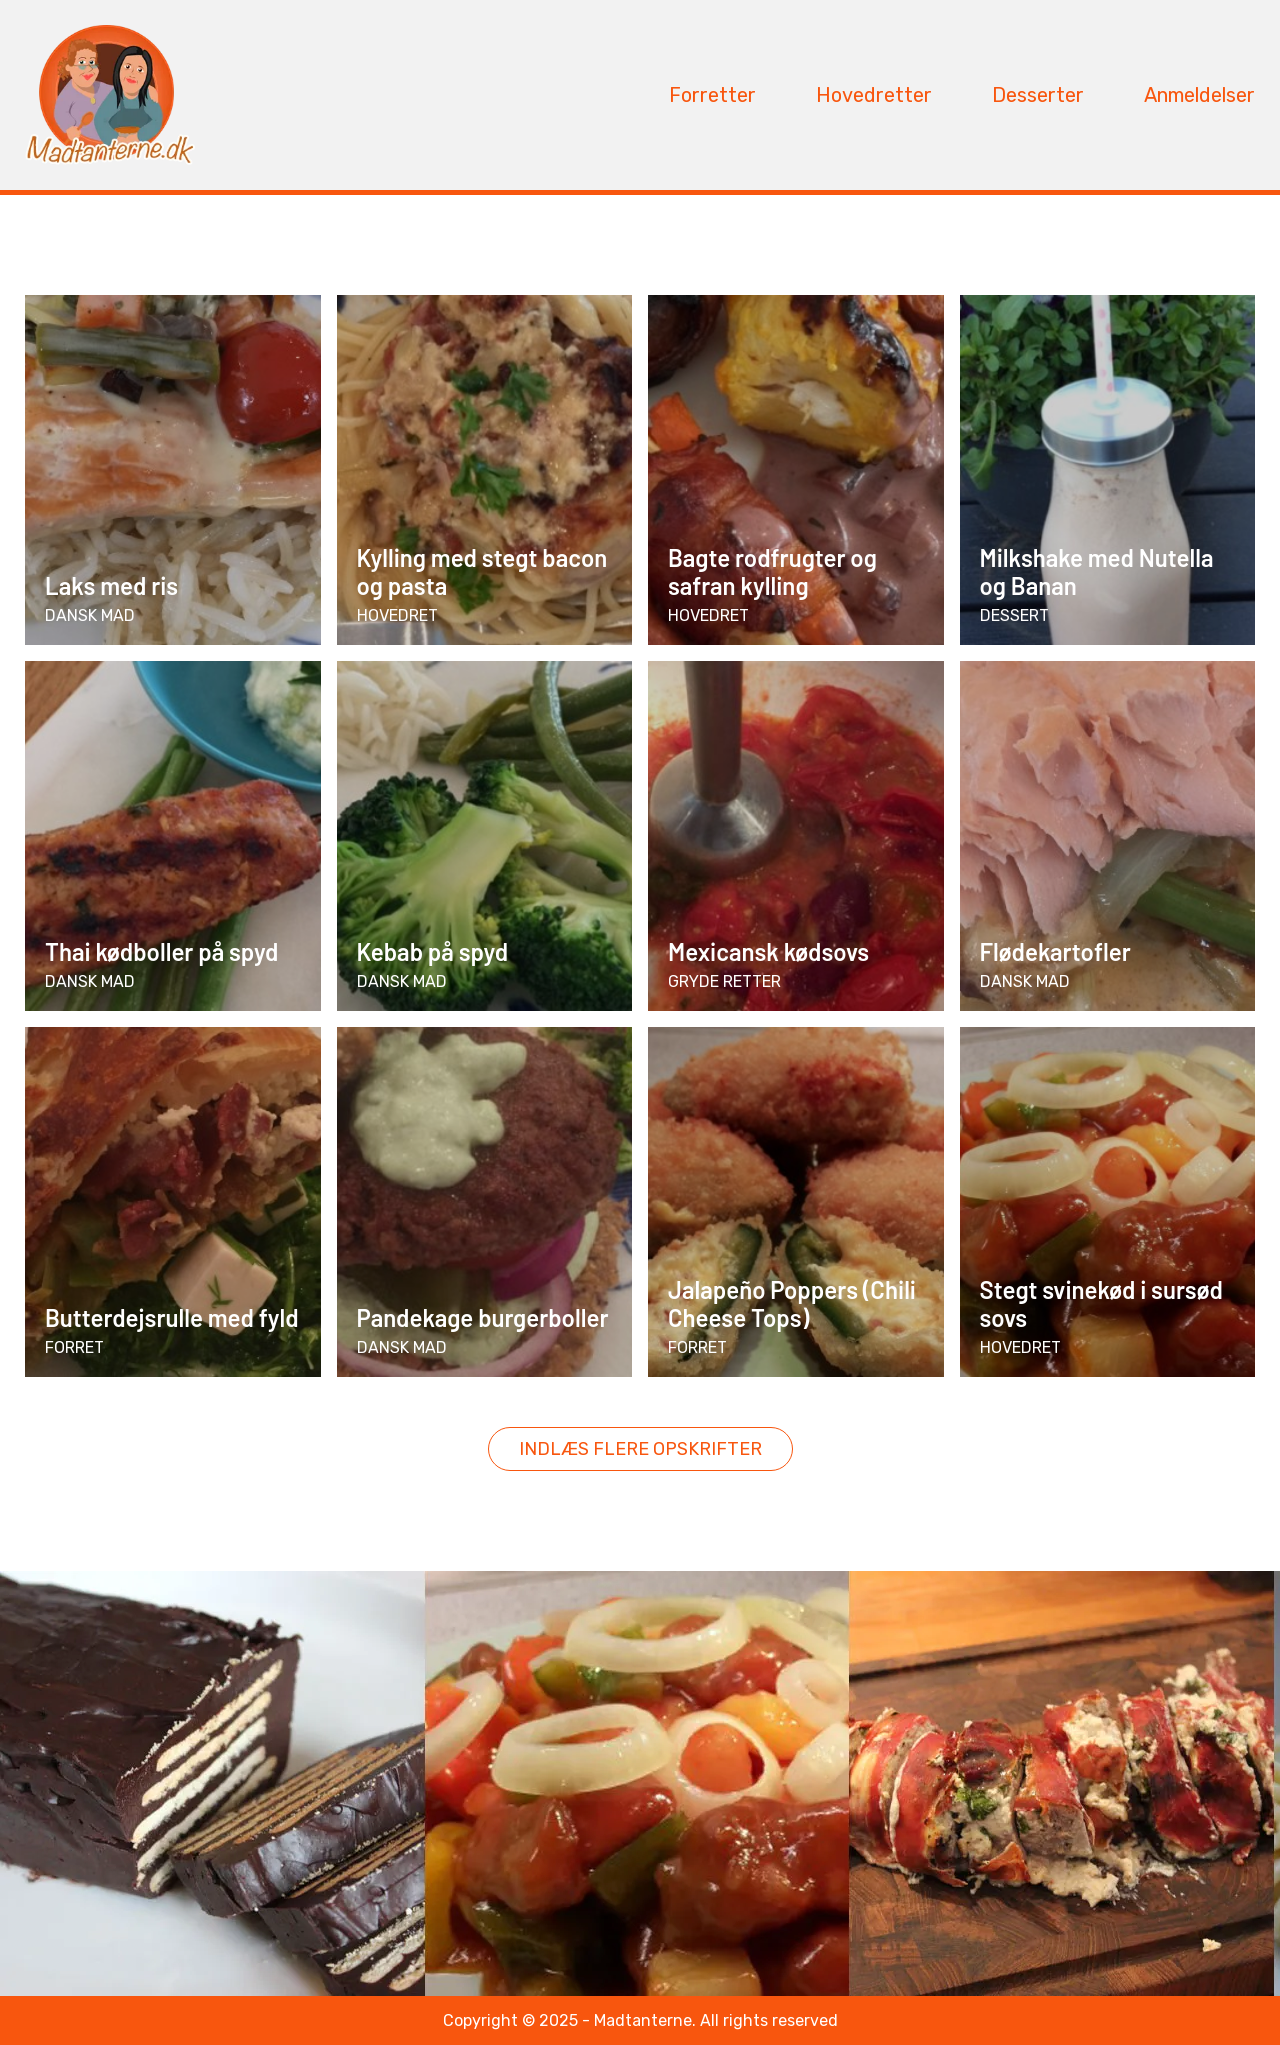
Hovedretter (874, 95)
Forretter (712, 95)
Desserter (1038, 95)
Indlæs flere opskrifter (640, 1449)
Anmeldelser (1199, 95)
